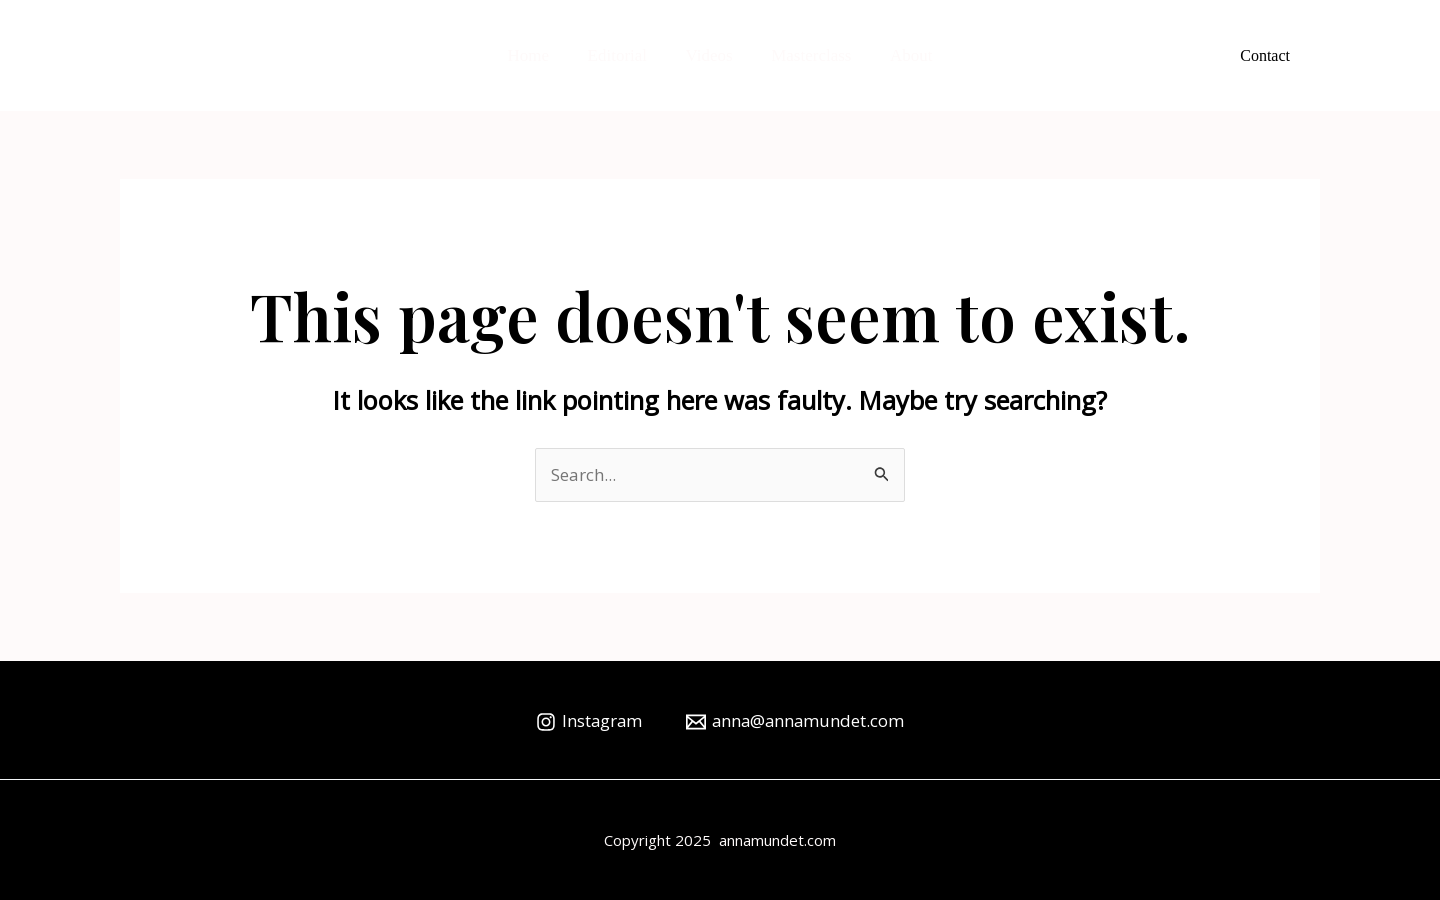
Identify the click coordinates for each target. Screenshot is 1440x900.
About (902, 55)
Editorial (621, 55)
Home (538, 55)
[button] (1265, 56)
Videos (709, 55)
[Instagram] (587, 722)
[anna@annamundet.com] (796, 722)
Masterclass (807, 55)
